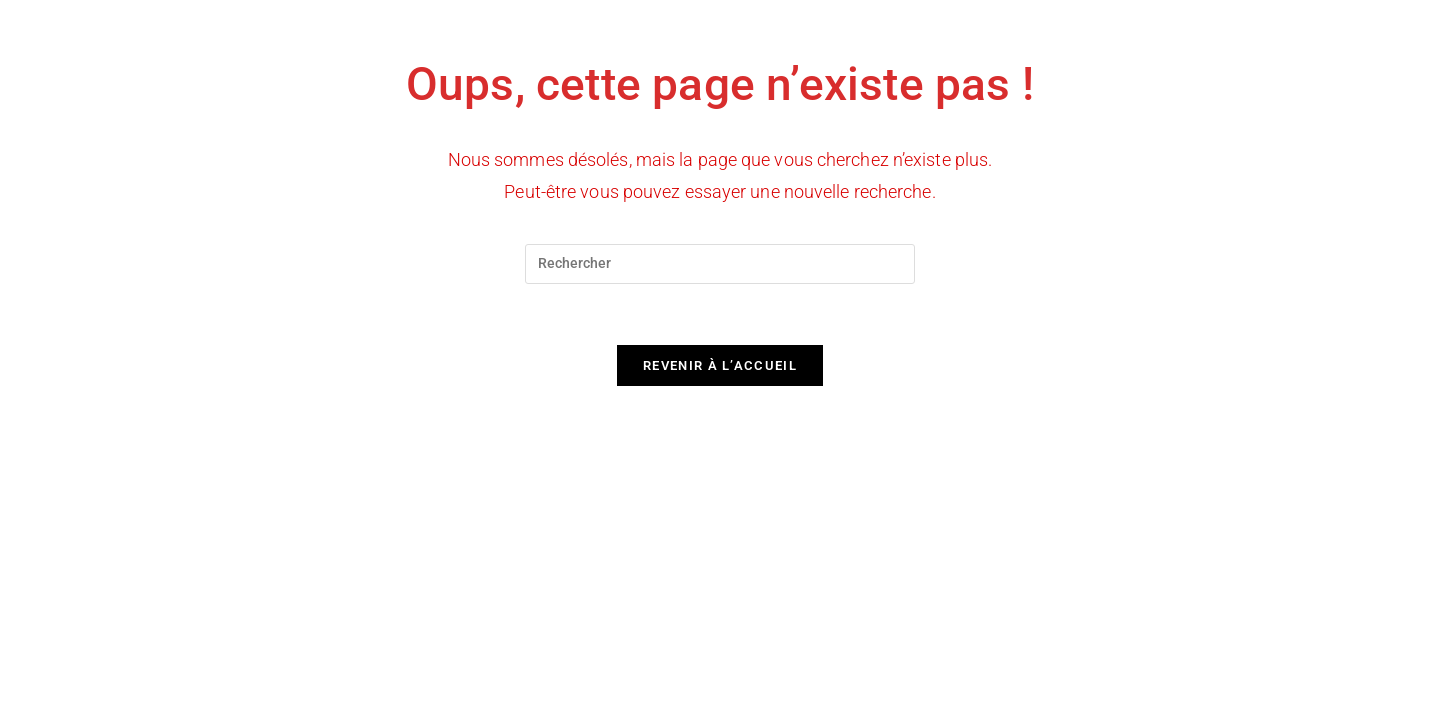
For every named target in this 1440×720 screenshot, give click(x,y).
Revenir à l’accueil (720, 365)
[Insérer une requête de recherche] (720, 264)
